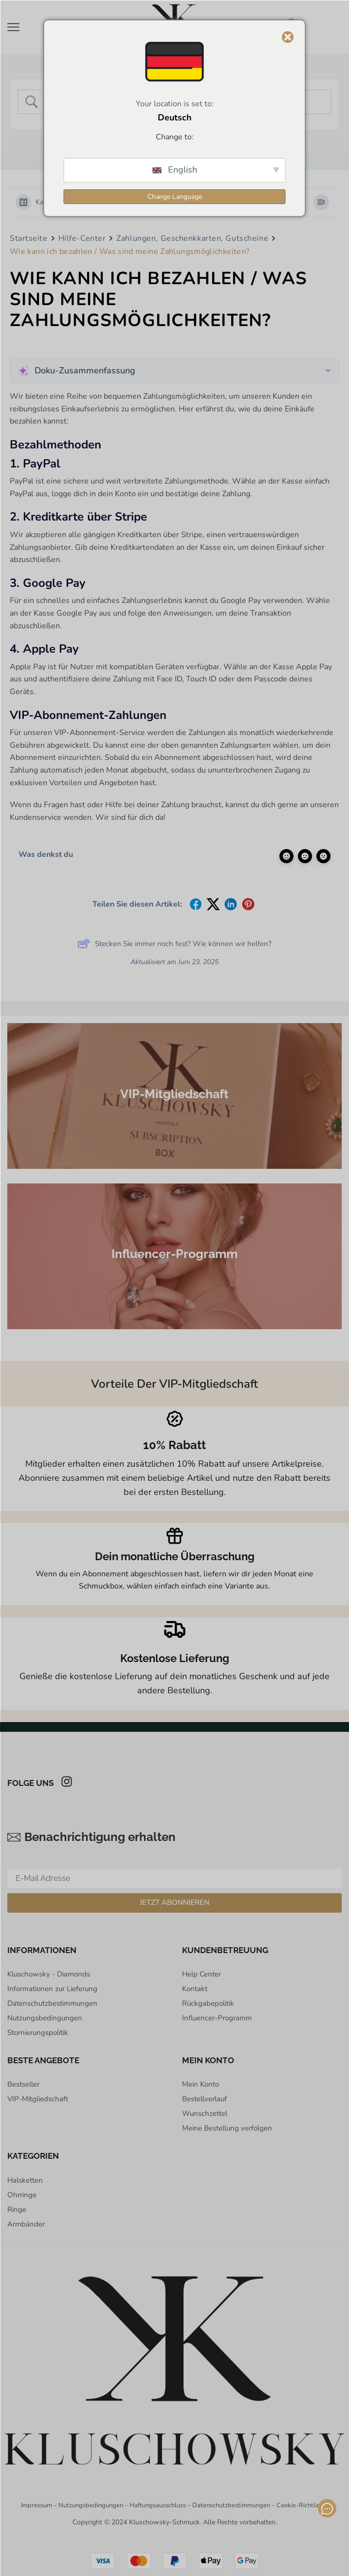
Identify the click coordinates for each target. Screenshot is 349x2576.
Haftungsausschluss (157, 2505)
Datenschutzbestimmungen (231, 2505)
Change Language (174, 196)
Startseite (29, 238)
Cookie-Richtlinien (302, 2505)
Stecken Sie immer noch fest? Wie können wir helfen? (174, 943)
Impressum (36, 2505)
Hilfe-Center (82, 238)
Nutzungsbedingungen (90, 2505)
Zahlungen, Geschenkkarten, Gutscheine (192, 238)
